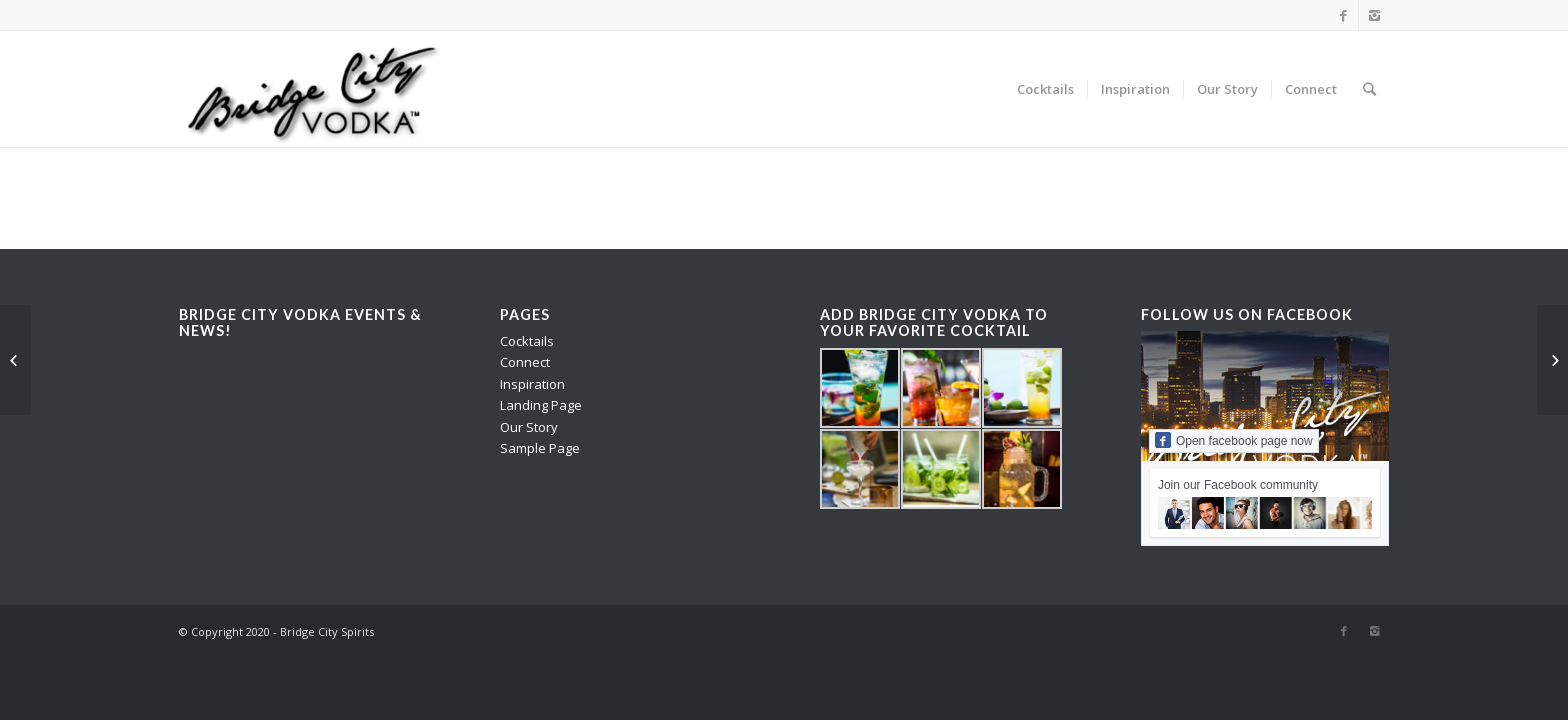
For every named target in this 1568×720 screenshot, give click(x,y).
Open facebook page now (1234, 440)
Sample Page (540, 448)
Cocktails (527, 341)
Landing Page (541, 405)
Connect (525, 362)
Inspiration (532, 384)
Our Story (529, 427)
